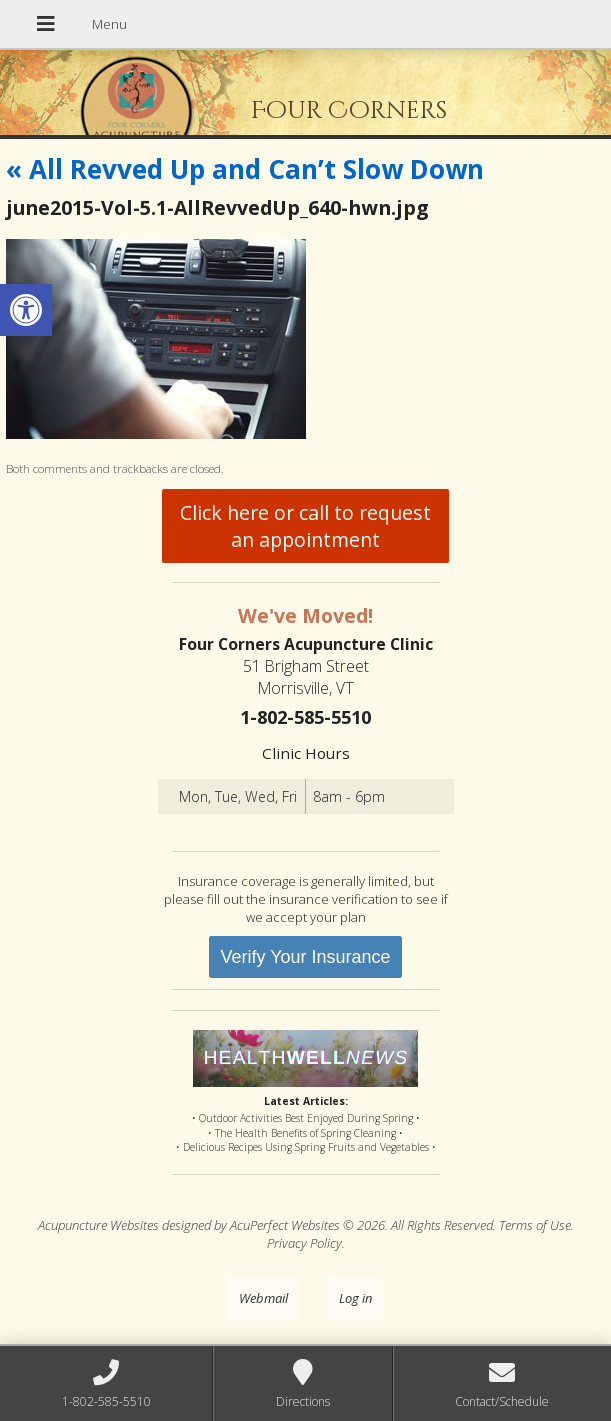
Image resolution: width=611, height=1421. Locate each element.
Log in (355, 1298)
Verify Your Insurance (305, 957)
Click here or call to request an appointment (305, 526)
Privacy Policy (304, 1243)
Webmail (263, 1298)
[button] (26, 310)
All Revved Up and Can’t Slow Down (245, 169)
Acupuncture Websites (98, 1225)
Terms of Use (535, 1225)
